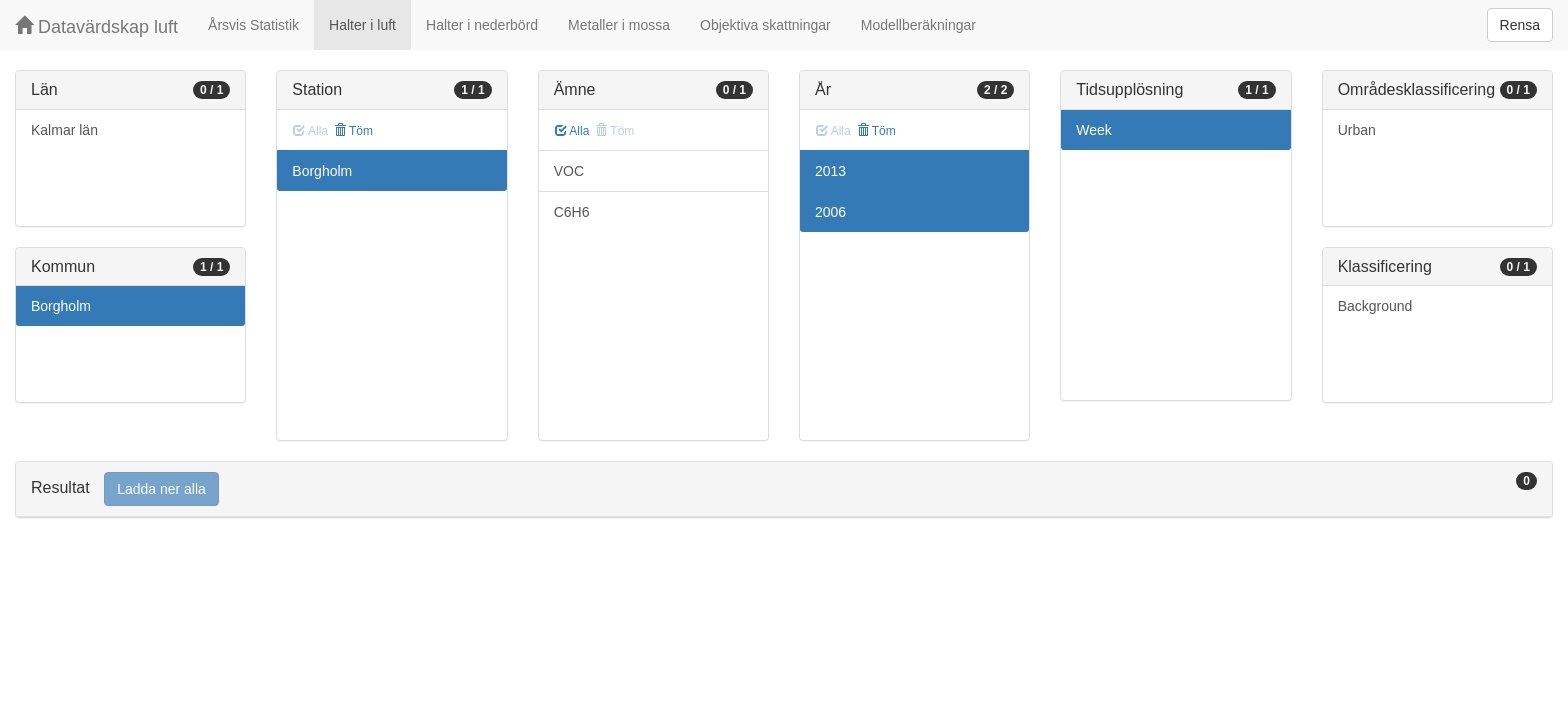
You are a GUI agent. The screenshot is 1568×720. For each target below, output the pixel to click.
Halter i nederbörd (482, 25)
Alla (572, 131)
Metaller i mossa (619, 25)
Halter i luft (362, 25)
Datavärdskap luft (96, 26)
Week (1094, 130)
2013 (830, 171)
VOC (569, 171)
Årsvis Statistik (253, 25)
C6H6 (572, 212)
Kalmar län (64, 130)
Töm (353, 131)
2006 (830, 212)
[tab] (784, 489)
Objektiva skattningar (765, 25)
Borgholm (61, 306)
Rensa (1520, 25)
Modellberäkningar (918, 25)
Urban (1357, 130)
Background (1375, 306)
